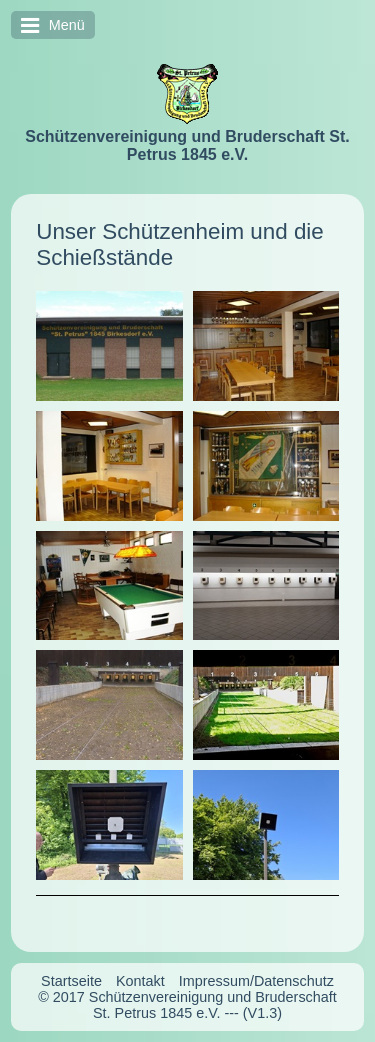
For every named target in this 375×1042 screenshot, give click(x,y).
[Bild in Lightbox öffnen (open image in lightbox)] (109, 346)
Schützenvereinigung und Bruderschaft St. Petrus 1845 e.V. (187, 145)
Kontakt (140, 981)
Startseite (71, 981)
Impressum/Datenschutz (256, 981)
